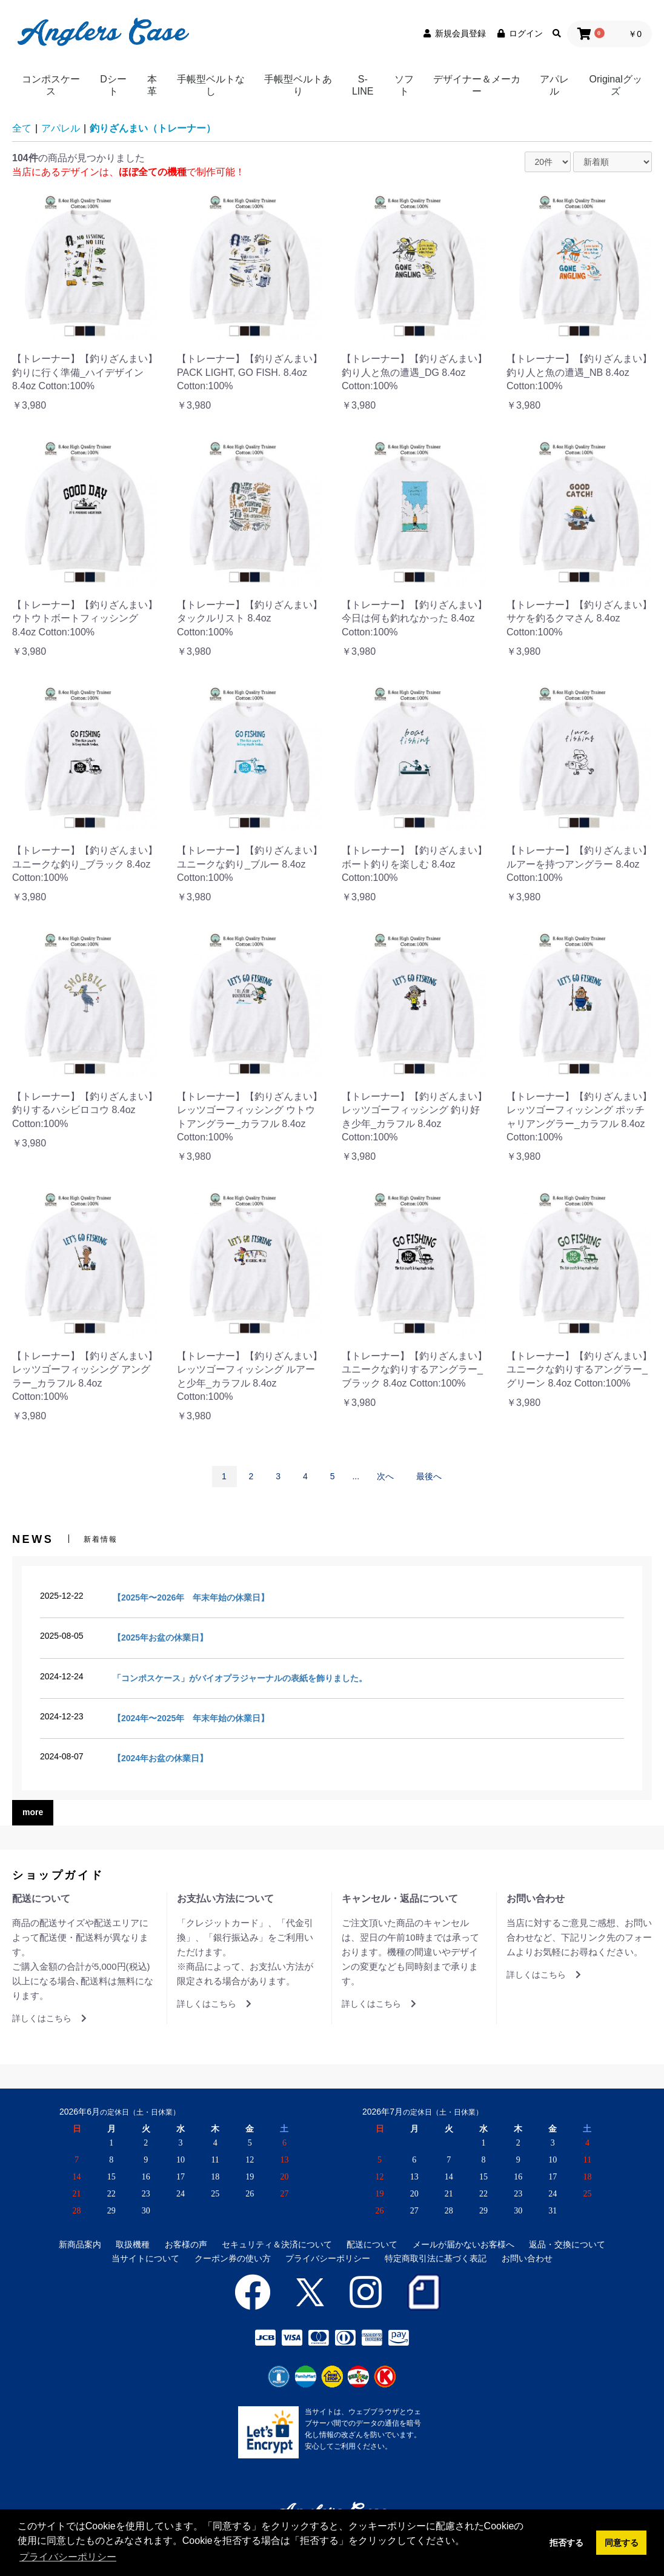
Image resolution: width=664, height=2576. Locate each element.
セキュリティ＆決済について (277, 2244)
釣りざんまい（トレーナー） (153, 128)
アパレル (554, 85)
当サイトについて (145, 2258)
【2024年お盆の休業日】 (160, 1758)
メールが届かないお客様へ (463, 2244)
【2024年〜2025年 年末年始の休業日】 (191, 1718)
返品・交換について (567, 2244)
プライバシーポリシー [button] (67, 2557)
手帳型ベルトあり (298, 85)
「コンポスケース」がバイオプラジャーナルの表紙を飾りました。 (240, 1678)
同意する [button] (622, 2543)
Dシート (113, 85)
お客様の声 (186, 2244)
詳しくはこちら (49, 2018)
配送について (372, 2244)
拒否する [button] (566, 2543)
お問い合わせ (527, 2258)
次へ (385, 1476)
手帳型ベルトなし (211, 85)
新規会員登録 (454, 33)
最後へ (429, 1476)
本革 (152, 85)
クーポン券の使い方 (232, 2258)
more (32, 1812)
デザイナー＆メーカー (476, 85)
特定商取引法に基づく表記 (435, 2258)
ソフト (404, 85)
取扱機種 (133, 2244)
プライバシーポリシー (327, 2258)
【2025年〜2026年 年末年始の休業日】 (191, 1597)
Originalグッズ (615, 85)
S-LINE (363, 85)
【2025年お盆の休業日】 (160, 1637)
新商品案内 (80, 2244)
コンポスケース (51, 85)
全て (22, 128)
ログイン (519, 33)
